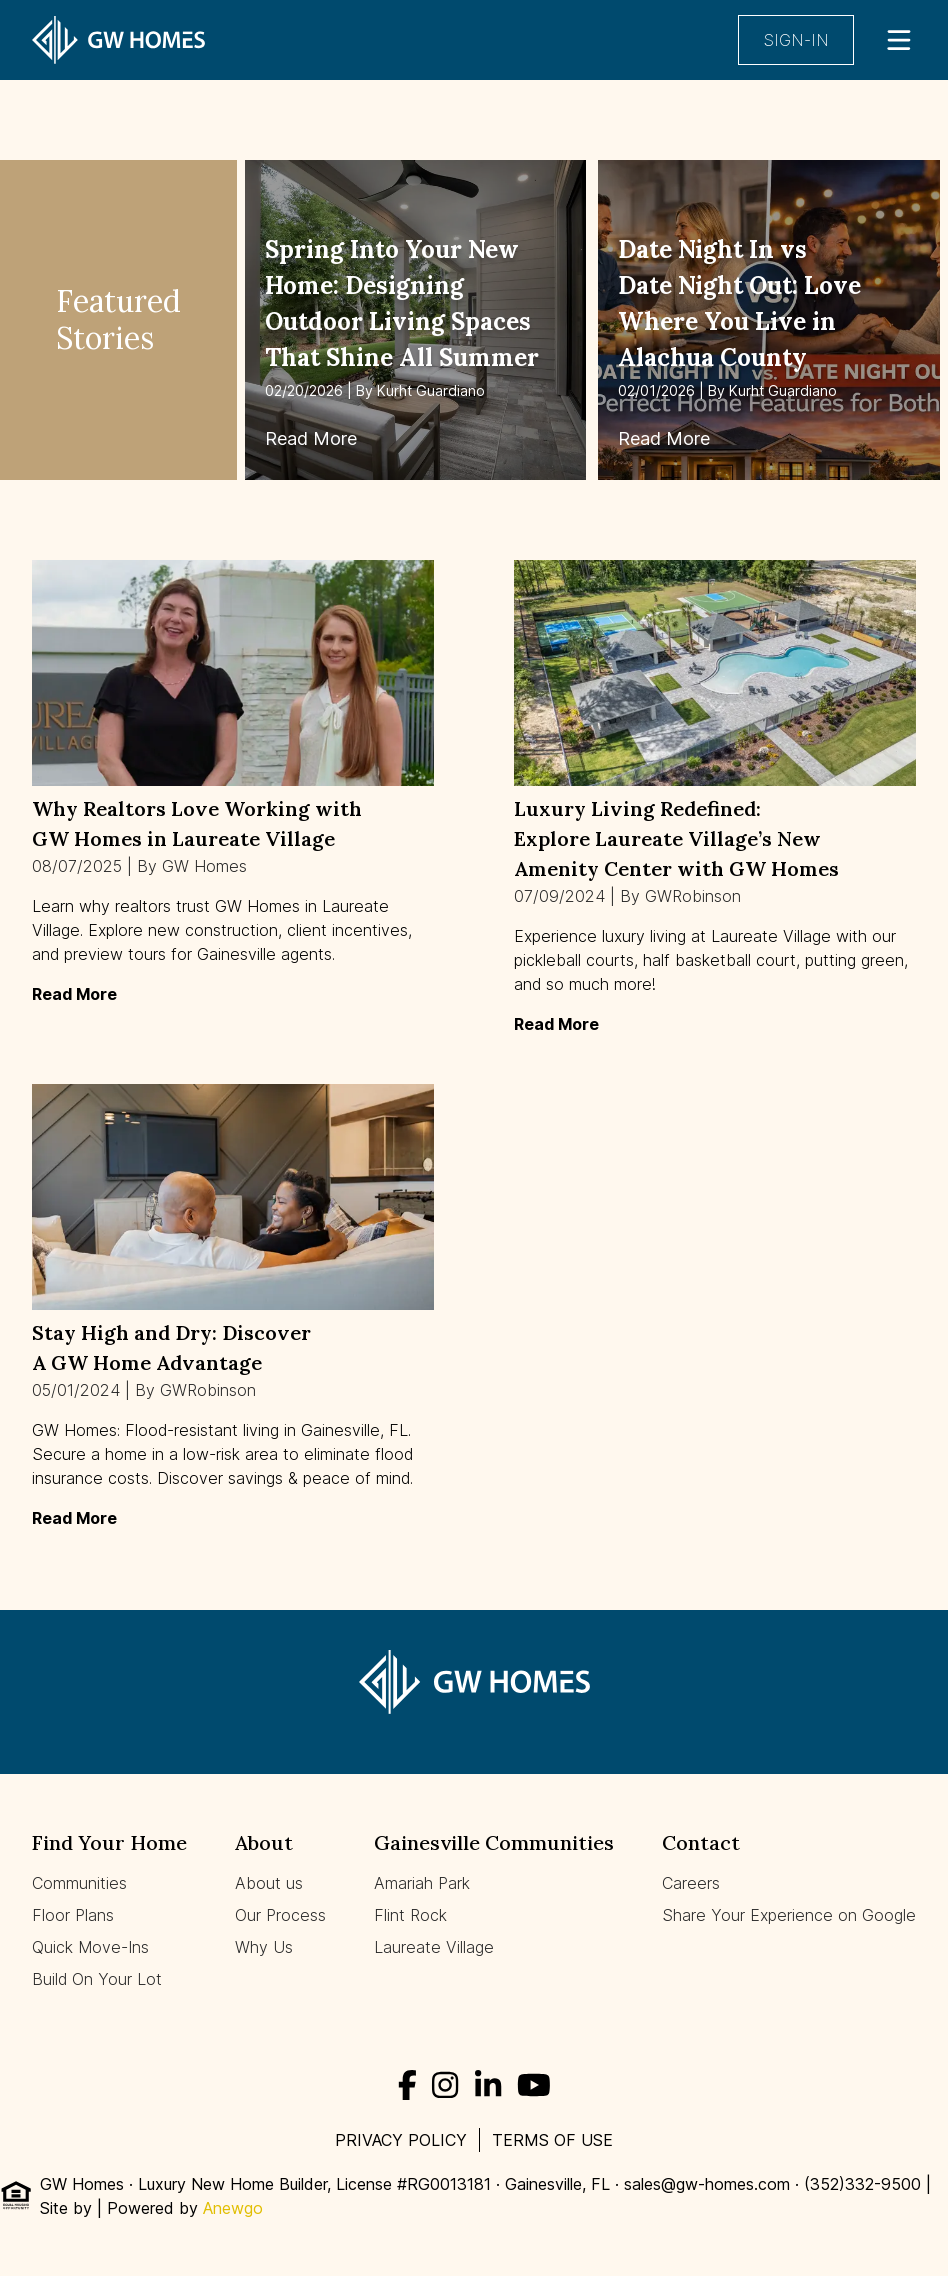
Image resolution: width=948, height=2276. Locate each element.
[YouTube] (534, 2085)
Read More (311, 438)
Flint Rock (410, 1915)
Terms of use (552, 2140)
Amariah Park (422, 1883)
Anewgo (233, 2208)
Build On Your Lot (97, 1979)
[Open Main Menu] (899, 40)
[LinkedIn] (488, 2085)
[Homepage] (128, 40)
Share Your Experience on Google (789, 1915)
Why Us (264, 1947)
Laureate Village (434, 1947)
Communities (79, 1883)
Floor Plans (73, 1915)
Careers (691, 1883)
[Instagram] (445, 2085)
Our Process (280, 1915)
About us (269, 1883)
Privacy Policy (401, 2140)
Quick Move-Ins (90, 1947)
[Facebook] (407, 2085)
